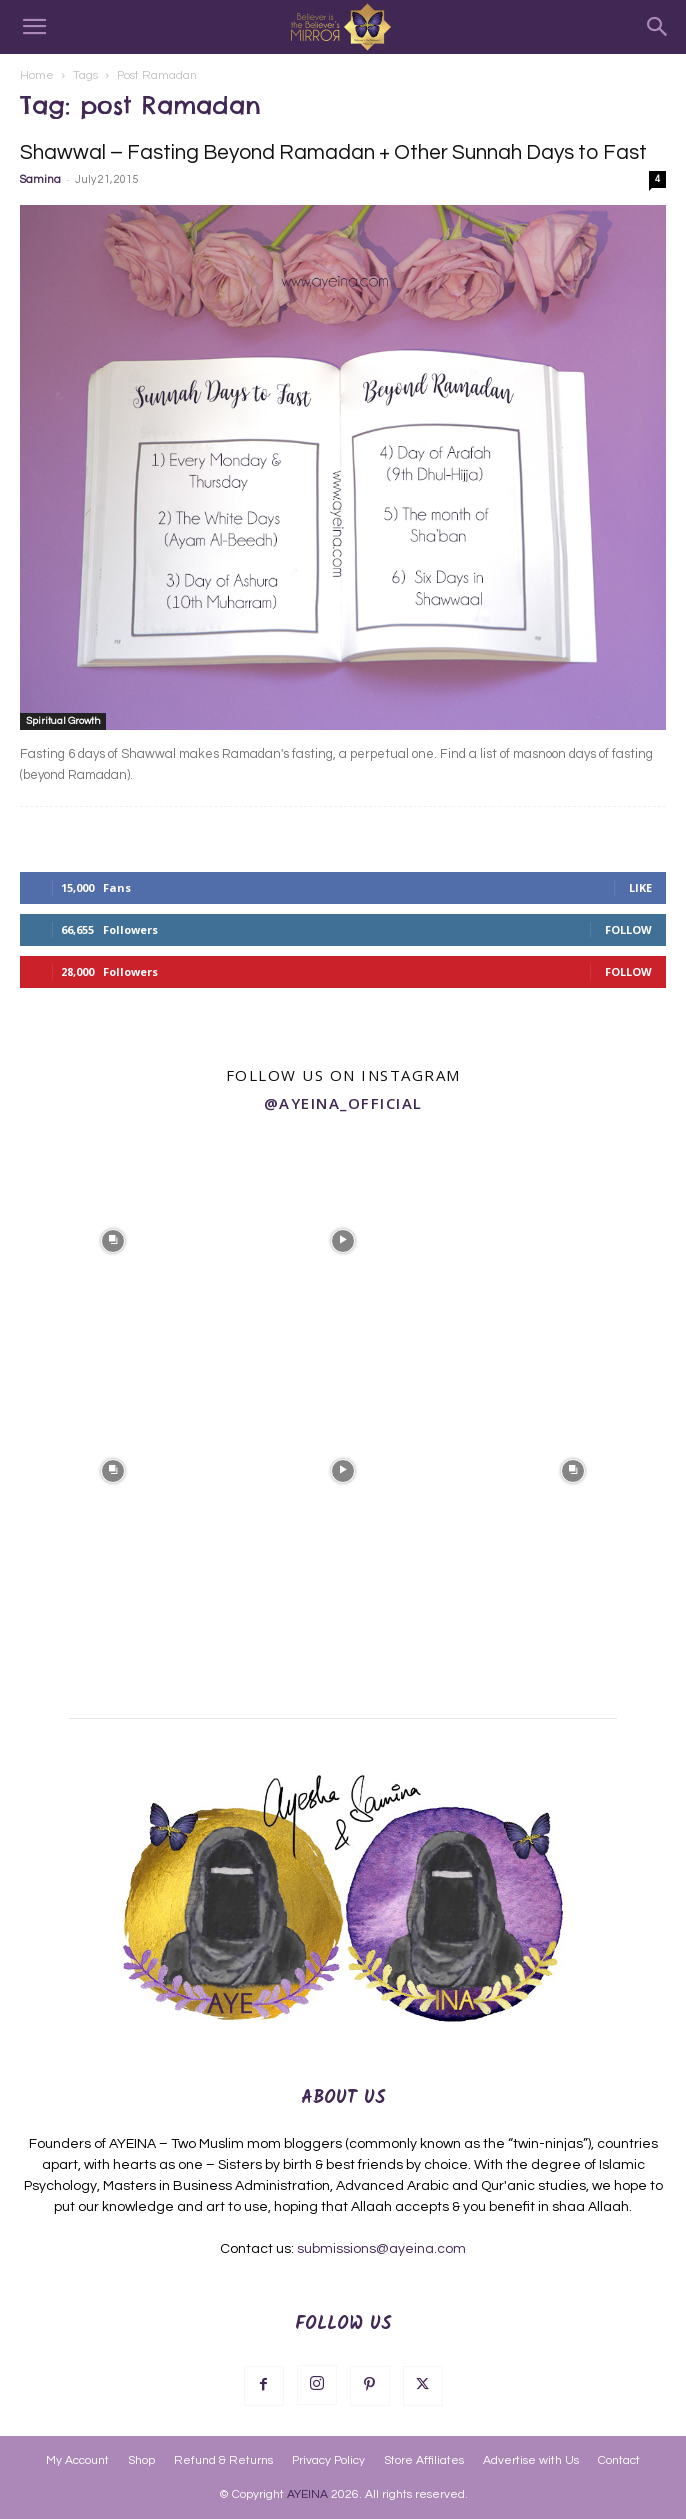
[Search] (658, 27)
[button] (34, 27)
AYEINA (307, 2494)
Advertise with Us (531, 2460)
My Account (77, 2460)
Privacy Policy (328, 2460)
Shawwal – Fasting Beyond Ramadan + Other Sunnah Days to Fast (333, 152)
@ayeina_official (343, 1103)
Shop (141, 2460)
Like (640, 887)
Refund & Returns (223, 2460)
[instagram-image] (113, 1239)
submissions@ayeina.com (381, 2249)
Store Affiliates (424, 2460)
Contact (619, 2460)
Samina (40, 179)
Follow (628, 929)
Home (37, 75)
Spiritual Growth (63, 721)
